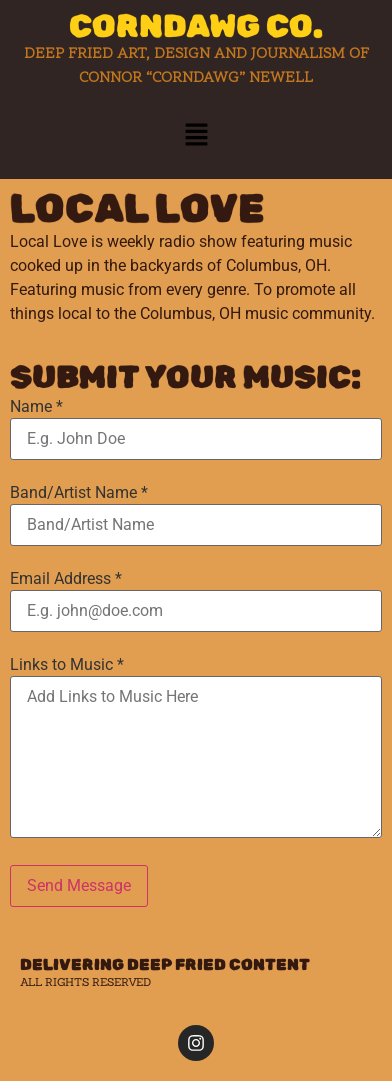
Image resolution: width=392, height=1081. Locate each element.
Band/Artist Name (79, 493)
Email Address (66, 579)
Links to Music (67, 665)
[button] (196, 136)
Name (36, 407)
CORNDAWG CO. (196, 26)
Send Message (79, 885)
